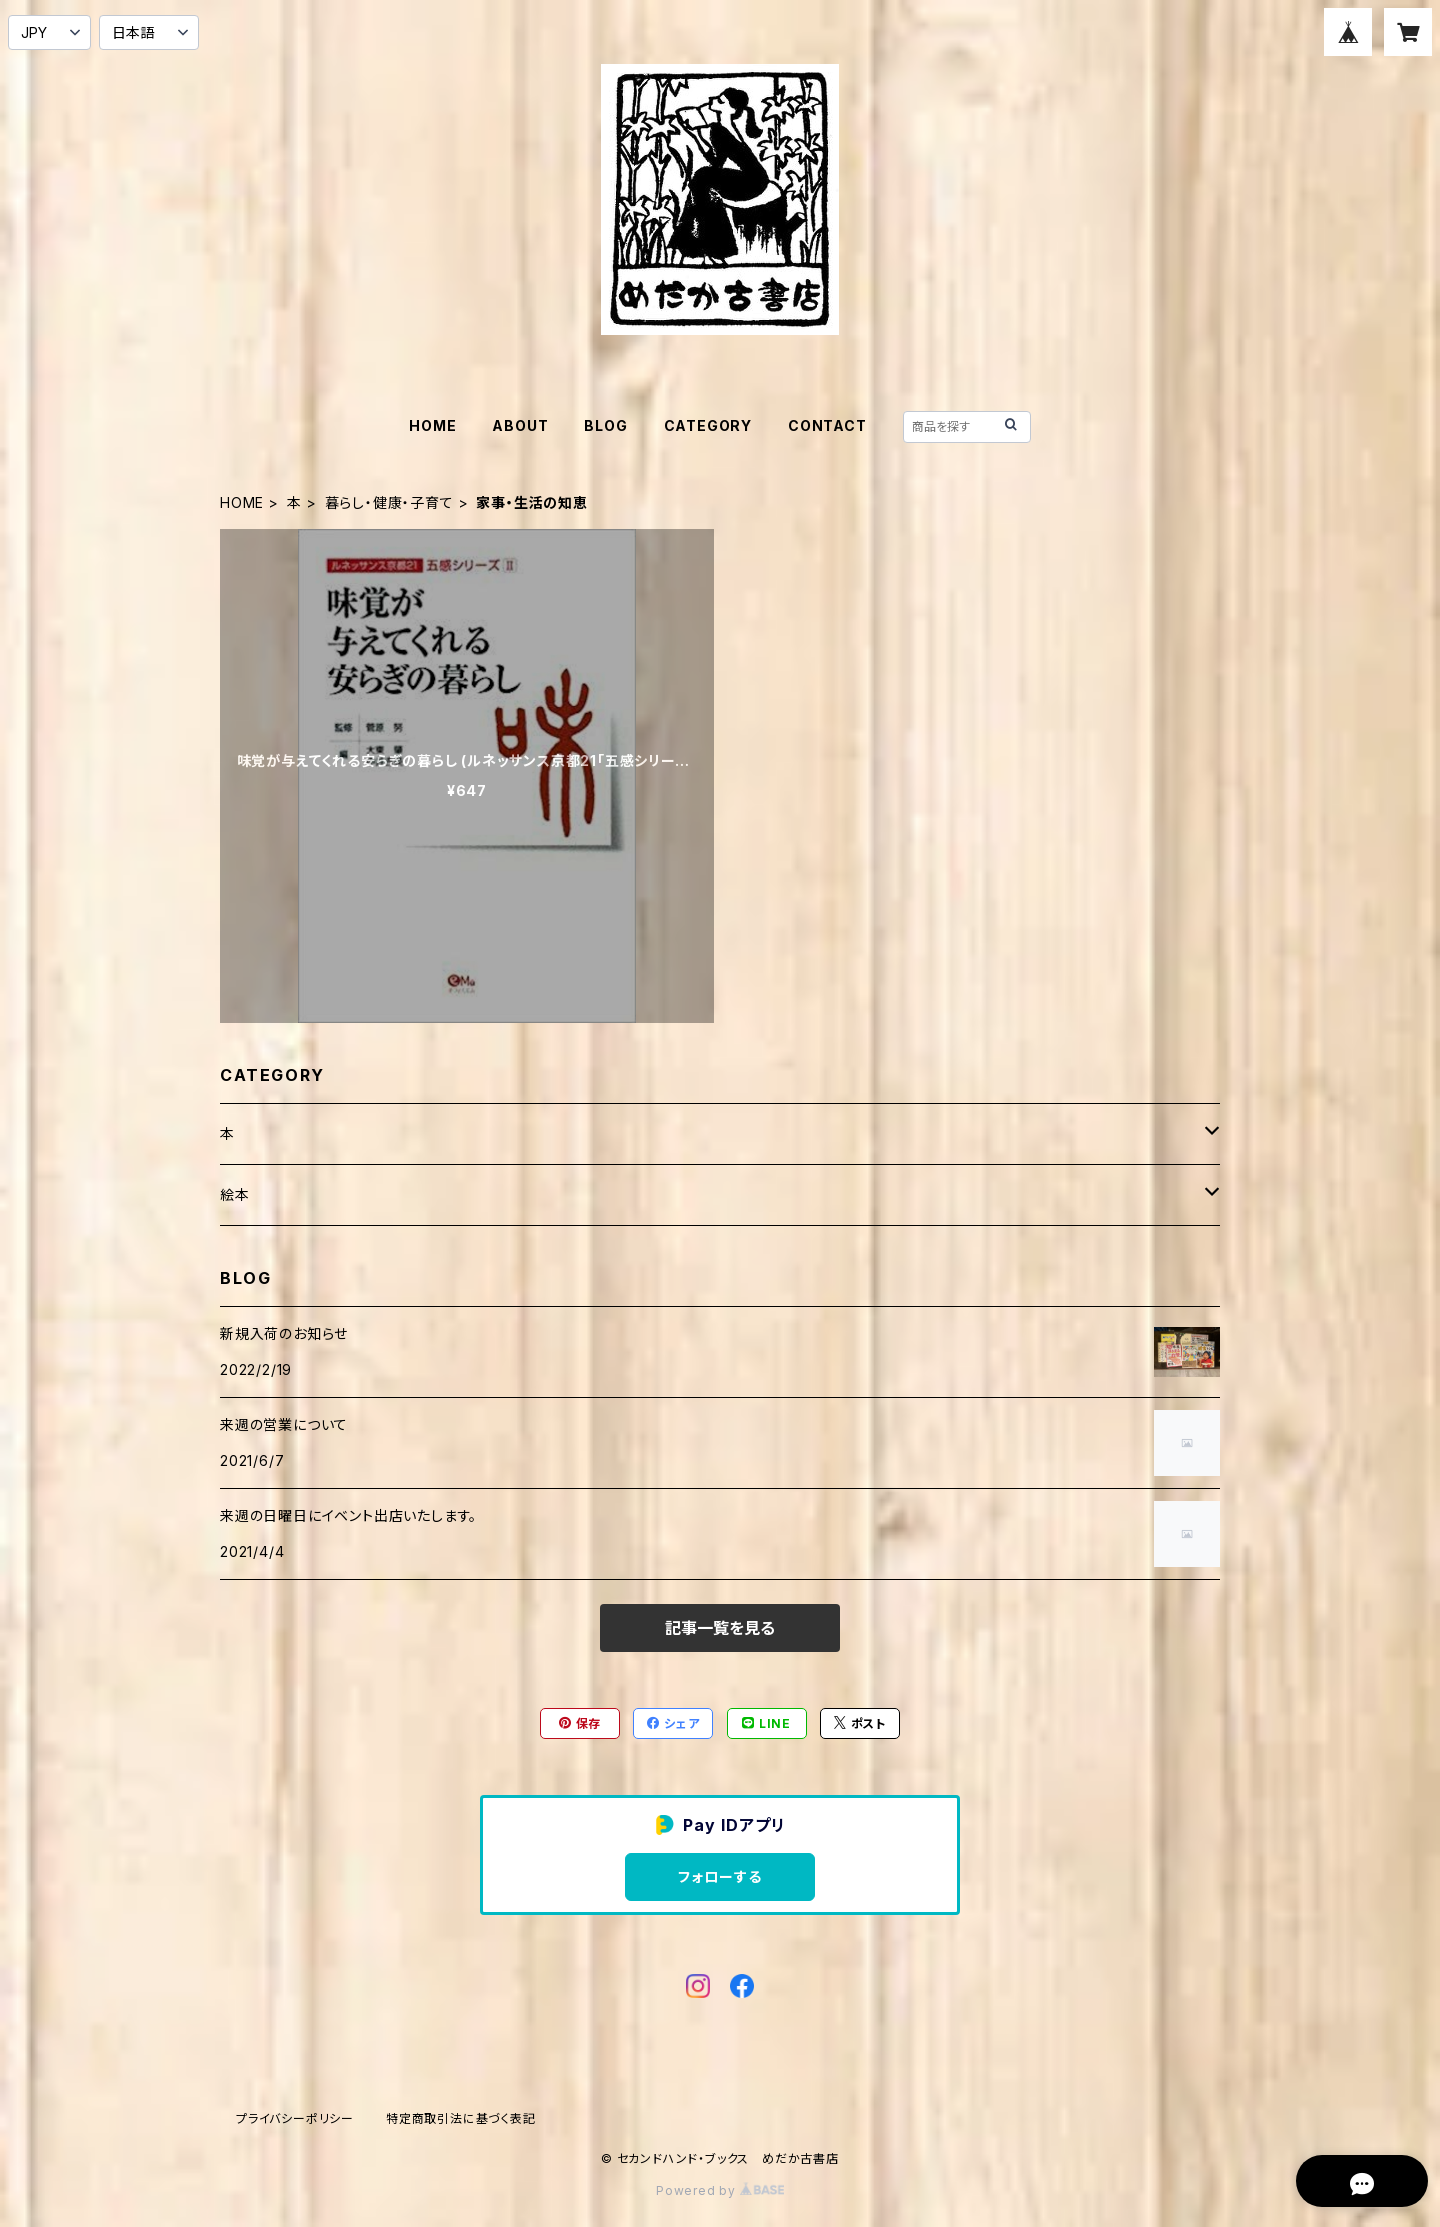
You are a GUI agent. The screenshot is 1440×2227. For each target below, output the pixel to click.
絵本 (235, 1194)
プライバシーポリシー (295, 2118)
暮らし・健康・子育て (389, 502)
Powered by (720, 2190)
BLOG (605, 425)
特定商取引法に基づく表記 (461, 2118)
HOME (432, 425)
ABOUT (520, 425)
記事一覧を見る (720, 1628)
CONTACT (827, 425)
